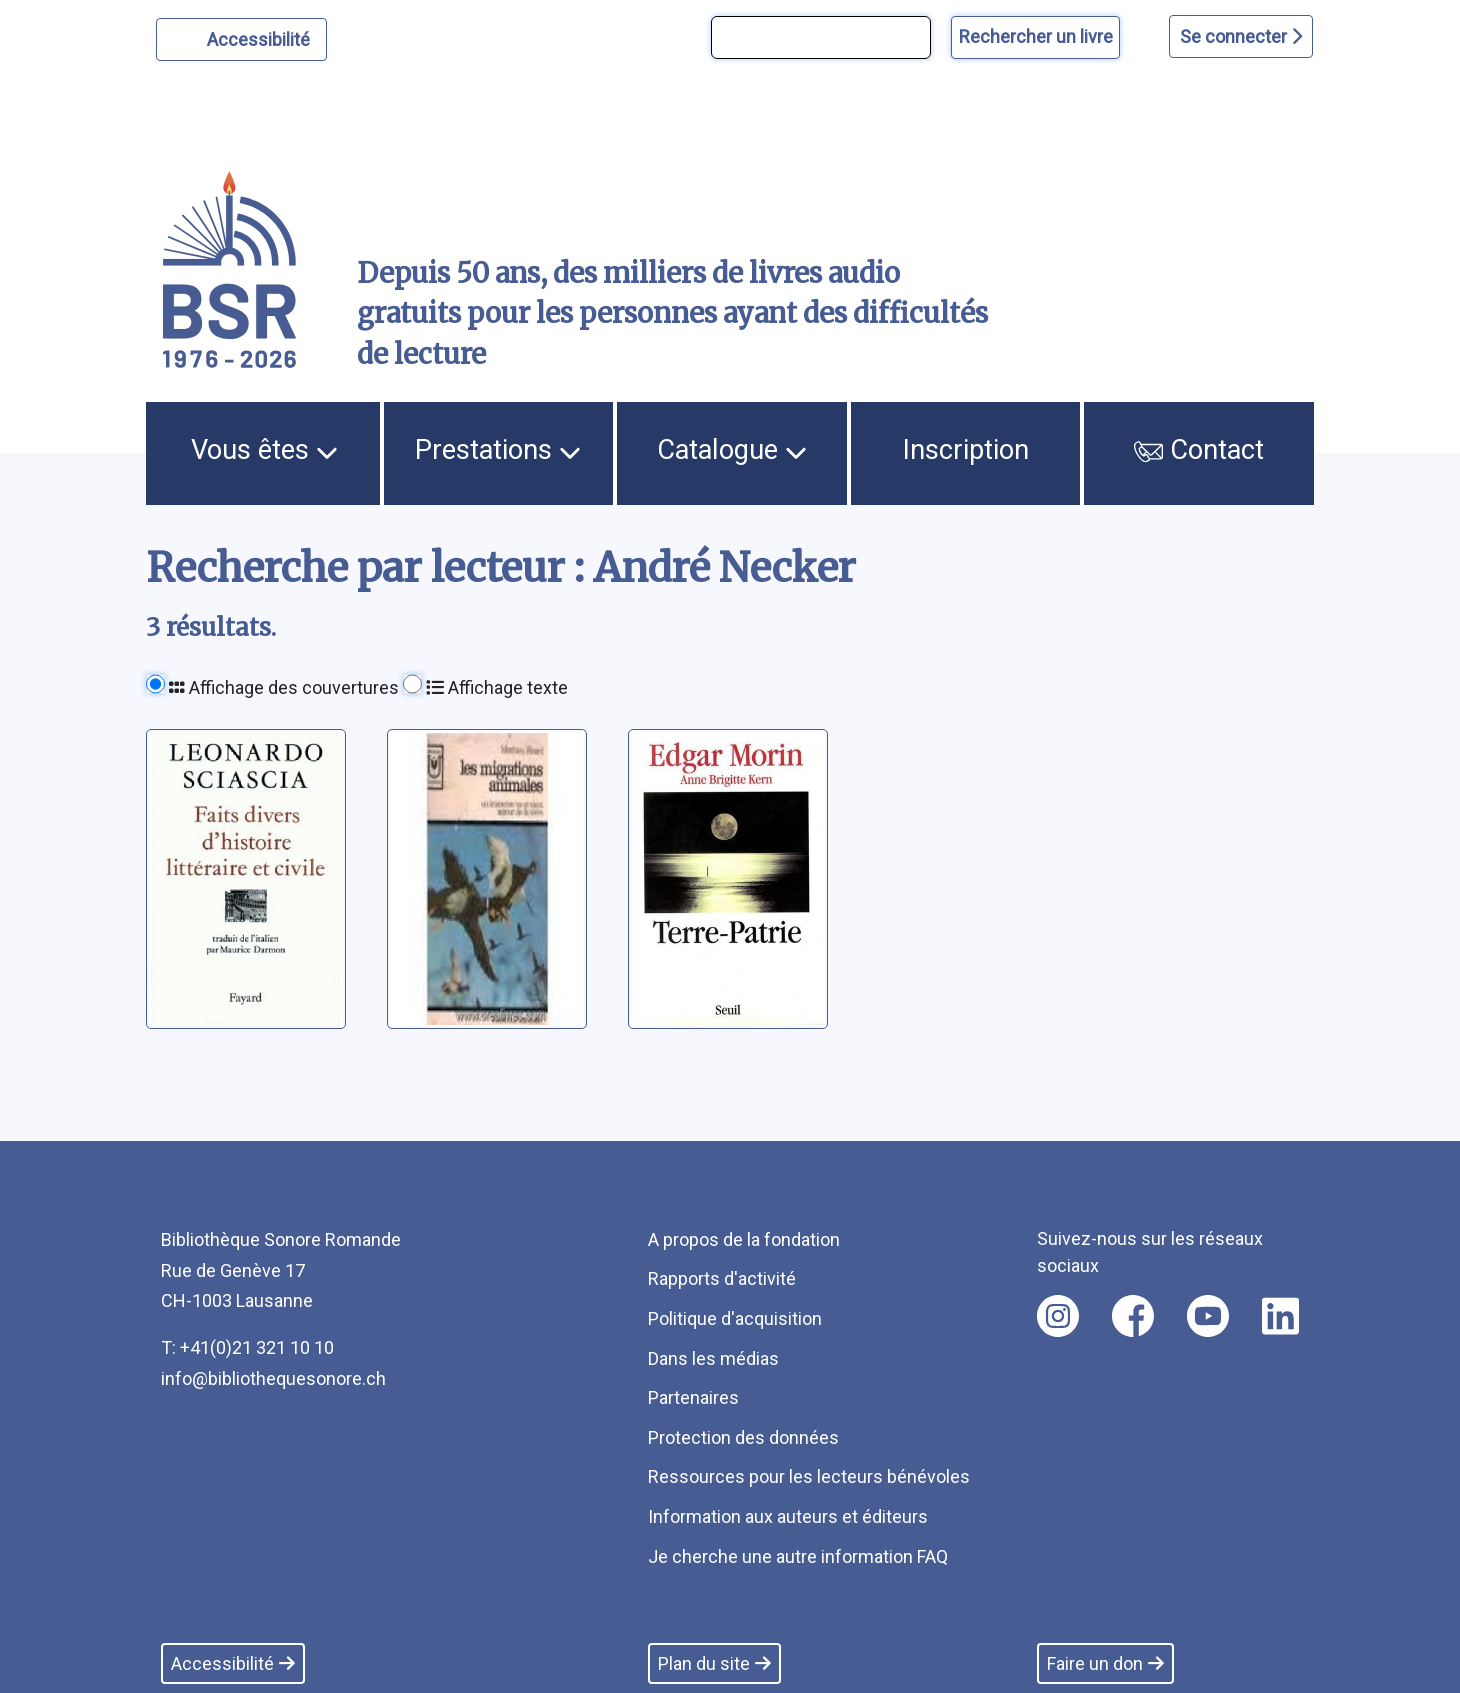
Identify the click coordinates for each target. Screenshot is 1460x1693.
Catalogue (732, 450)
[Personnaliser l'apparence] (241, 39)
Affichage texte (497, 687)
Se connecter (1241, 36)
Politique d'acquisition (735, 1318)
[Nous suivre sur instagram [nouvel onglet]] (1058, 1316)
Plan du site (714, 1663)
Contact (1199, 450)
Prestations (498, 450)
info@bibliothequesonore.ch (273, 1378)
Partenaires (693, 1397)
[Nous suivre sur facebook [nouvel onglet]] (1133, 1316)
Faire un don (1105, 1663)
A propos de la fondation (744, 1239)
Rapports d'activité (722, 1278)
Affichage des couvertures (284, 687)
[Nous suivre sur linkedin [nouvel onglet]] (1280, 1316)
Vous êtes (264, 450)
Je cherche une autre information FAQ (798, 1556)
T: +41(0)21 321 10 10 (247, 1347)
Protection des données (743, 1437)
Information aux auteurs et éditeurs (788, 1516)
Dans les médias (713, 1358)
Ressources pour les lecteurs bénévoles (809, 1476)
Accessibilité (261, 37)
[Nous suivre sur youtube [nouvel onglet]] (1208, 1316)
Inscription (966, 450)
